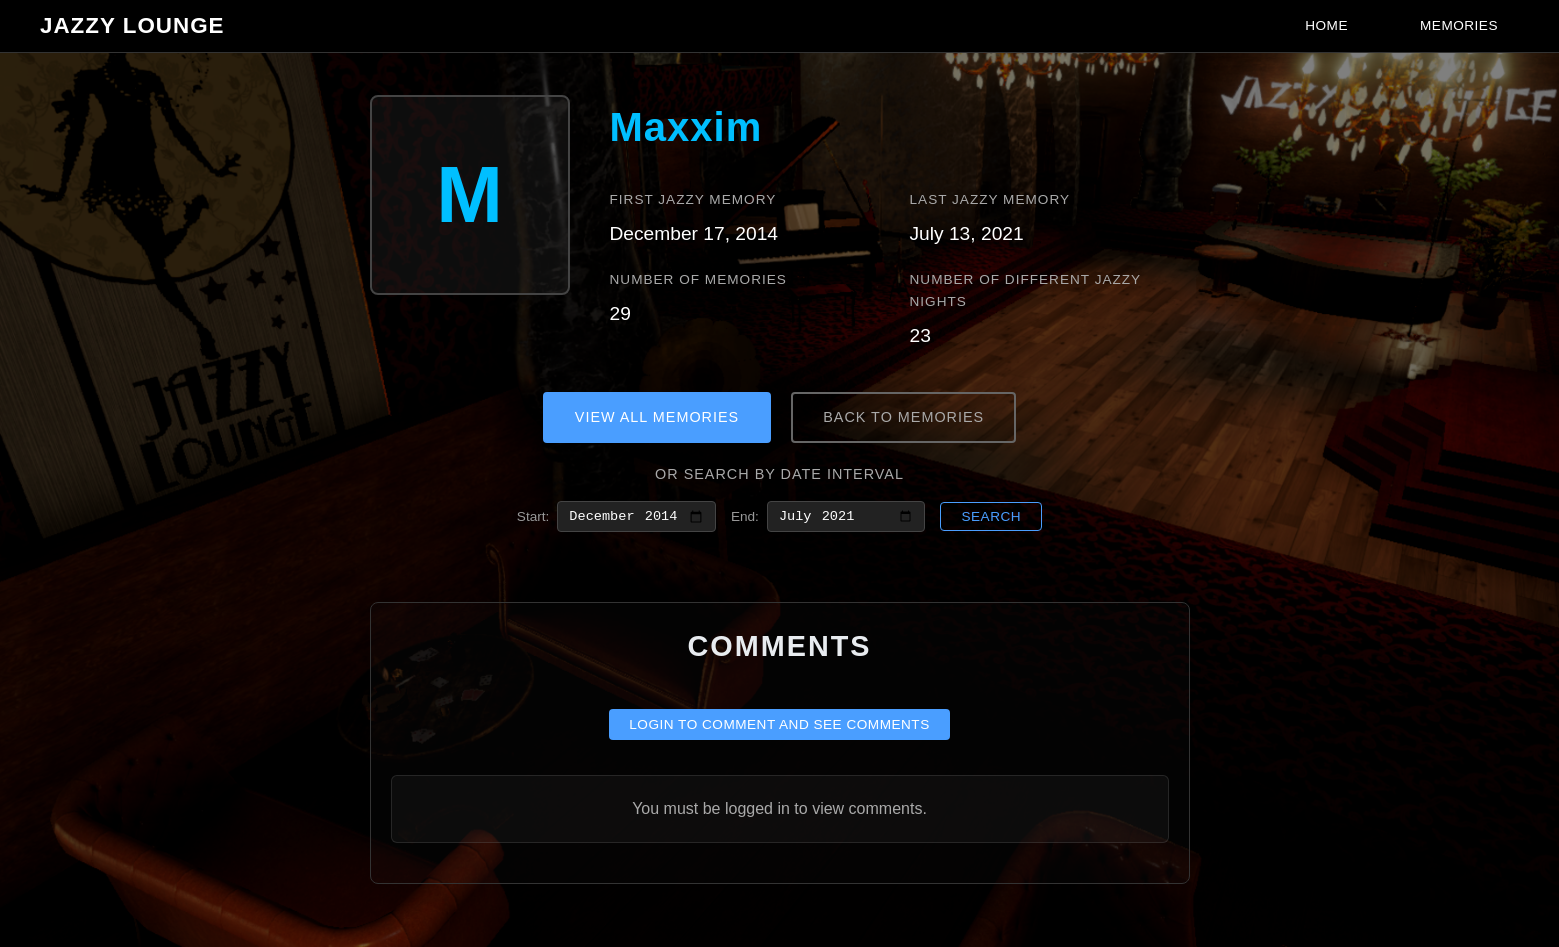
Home (1326, 25)
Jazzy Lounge (132, 25)
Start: (533, 517)
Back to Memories (903, 417)
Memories (1459, 25)
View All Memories (657, 417)
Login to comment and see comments (779, 728)
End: (745, 517)
